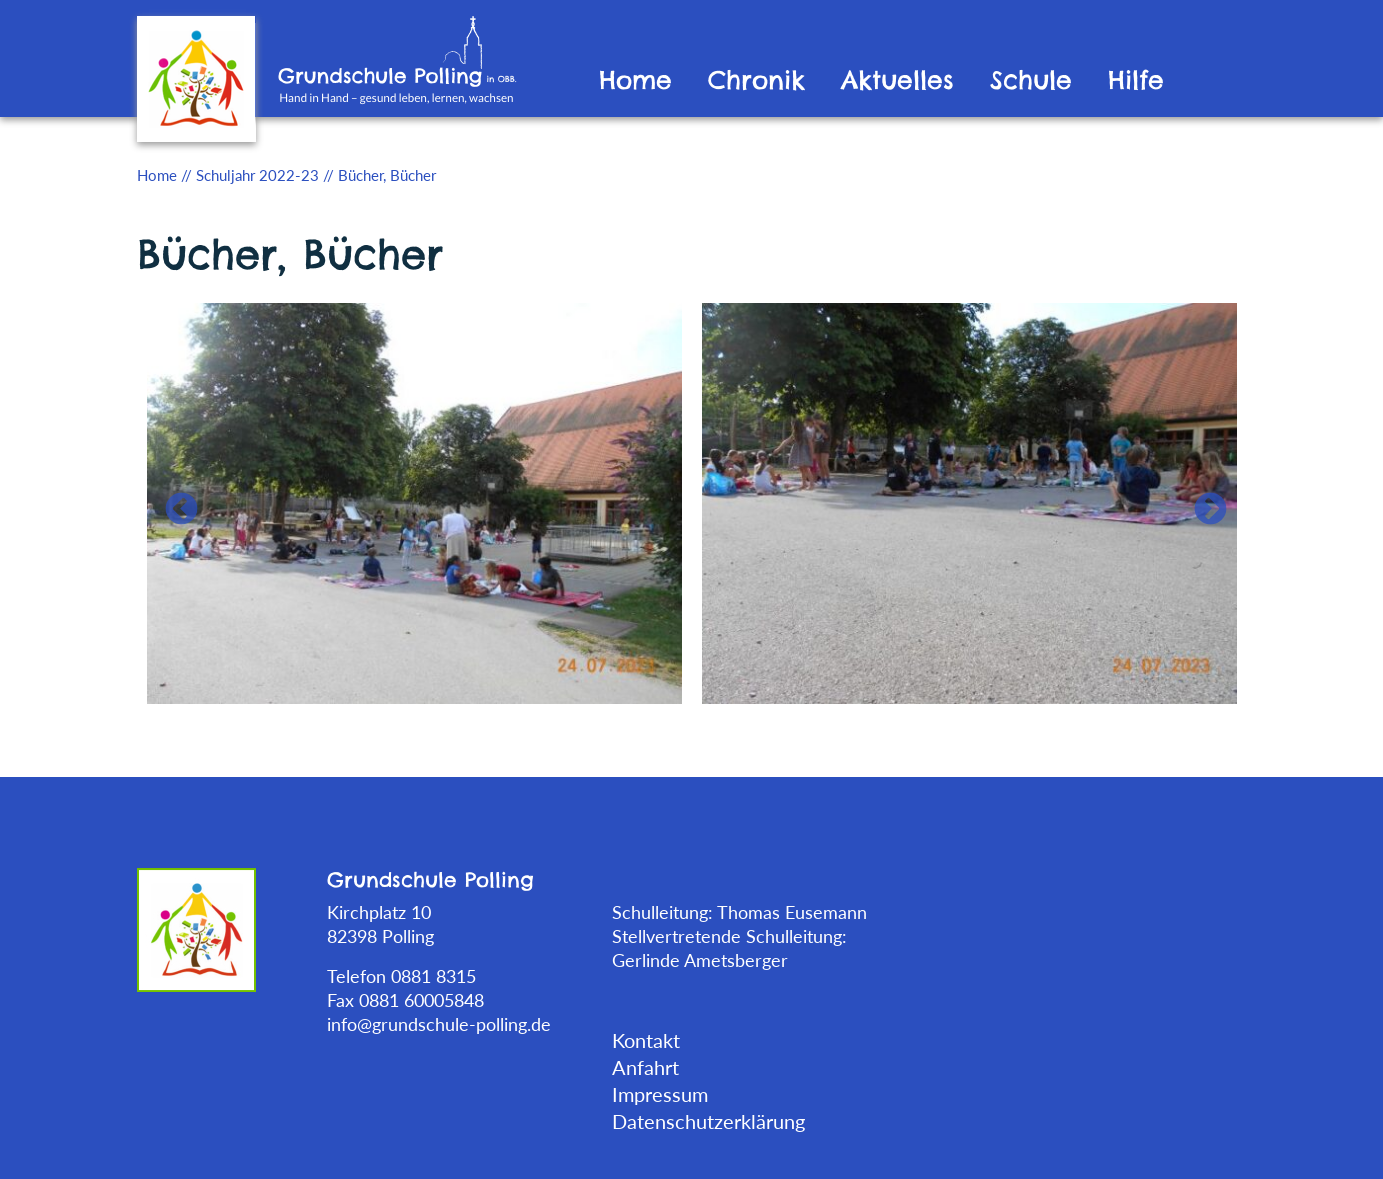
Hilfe (1136, 80)
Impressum (660, 1094)
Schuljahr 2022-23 (257, 175)
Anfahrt (645, 1067)
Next (1202, 502)
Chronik (756, 80)
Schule (1031, 80)
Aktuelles (897, 80)
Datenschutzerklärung (708, 1121)
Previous (173, 502)
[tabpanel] (414, 501)
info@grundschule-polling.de (439, 1024)
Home (635, 80)
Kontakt (646, 1040)
